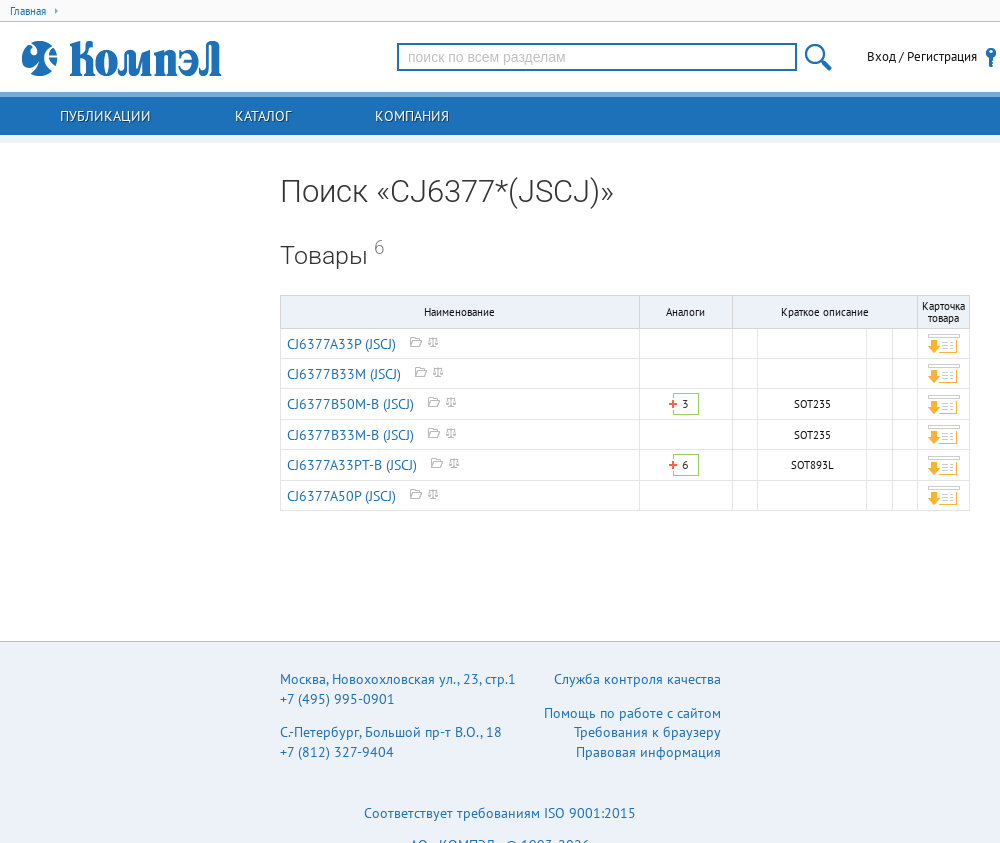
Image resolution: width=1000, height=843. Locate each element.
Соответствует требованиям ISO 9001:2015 (500, 813)
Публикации (105, 116)
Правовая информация (648, 752)
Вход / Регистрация (922, 56)
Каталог (263, 116)
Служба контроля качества (637, 679)
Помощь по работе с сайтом (632, 713)
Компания (412, 116)
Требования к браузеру (647, 732)
